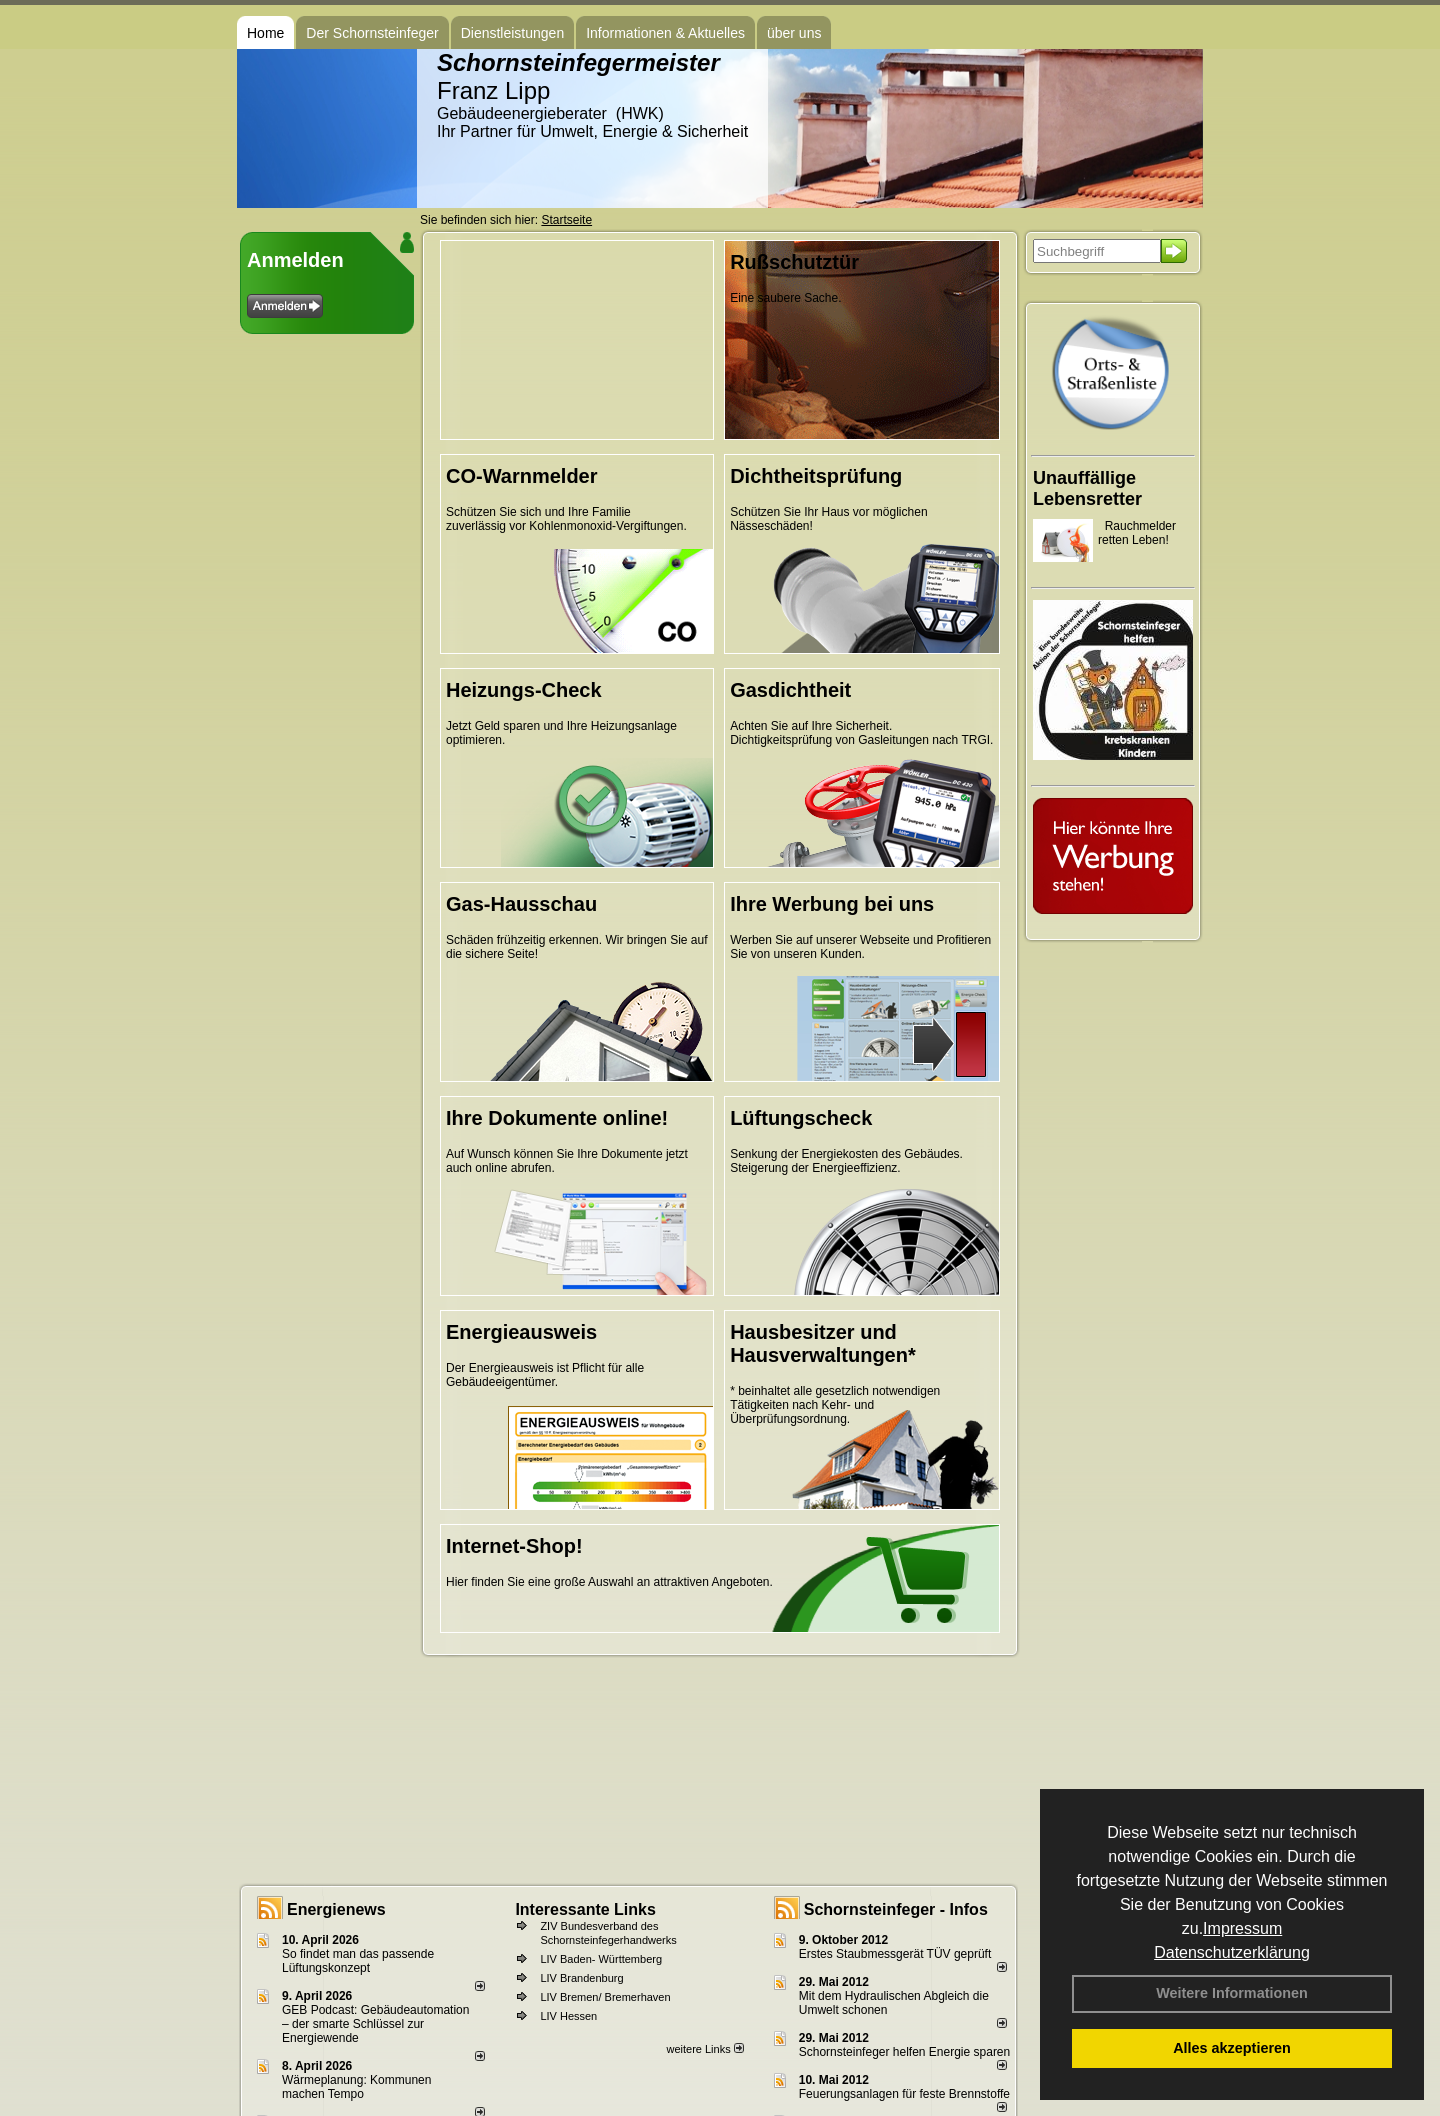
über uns (794, 33)
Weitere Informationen (1232, 1993)
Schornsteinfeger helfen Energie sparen (904, 2052)
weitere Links (704, 2049)
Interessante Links (585, 1909)
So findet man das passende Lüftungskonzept (358, 1961)
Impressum (1242, 1928)
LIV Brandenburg (581, 1978)
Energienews (336, 1909)
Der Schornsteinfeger (372, 33)
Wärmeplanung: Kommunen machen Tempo (356, 2087)
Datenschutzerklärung (1232, 1952)
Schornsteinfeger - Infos (896, 1909)
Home (265, 33)
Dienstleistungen (513, 33)
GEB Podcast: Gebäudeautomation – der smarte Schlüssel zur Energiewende (375, 2024)
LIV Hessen (568, 2016)
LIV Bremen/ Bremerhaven (605, 1997)
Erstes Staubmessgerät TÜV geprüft (895, 1954)
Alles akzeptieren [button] (1232, 2048)
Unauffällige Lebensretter (1087, 488)
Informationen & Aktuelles (665, 33)
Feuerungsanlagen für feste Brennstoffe (904, 2094)
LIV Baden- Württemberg (601, 1959)
